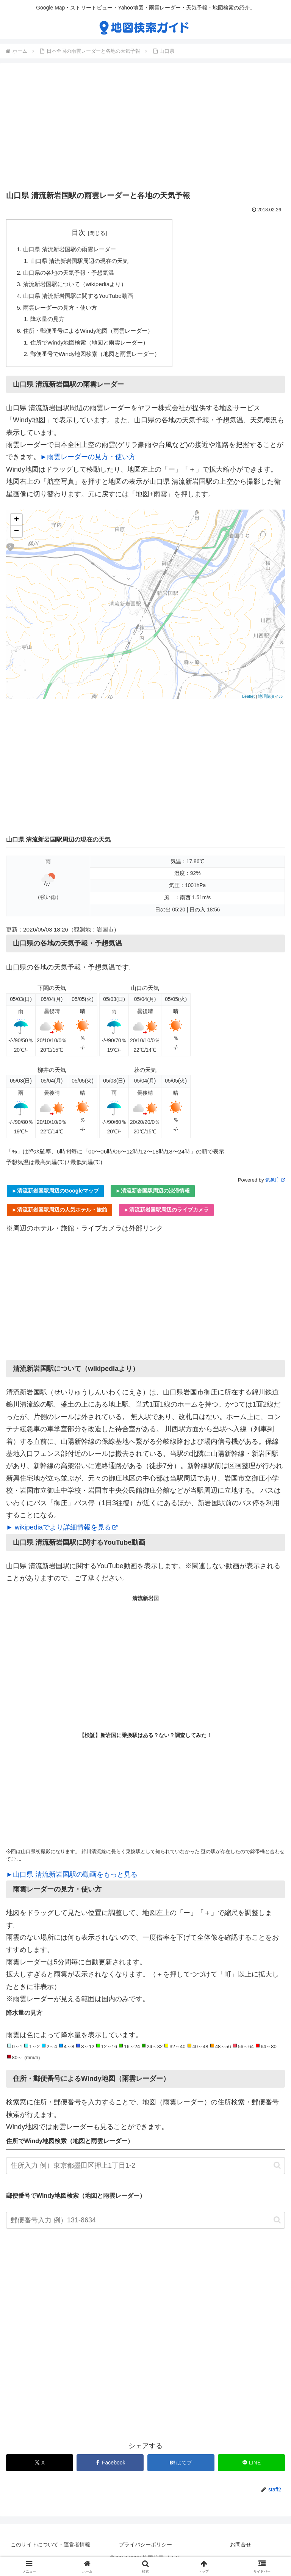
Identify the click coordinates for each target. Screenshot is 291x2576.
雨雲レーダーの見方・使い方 (62, 311)
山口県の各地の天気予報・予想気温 (71, 274)
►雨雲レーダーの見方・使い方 (88, 464)
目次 (83, 232)
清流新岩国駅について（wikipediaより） (78, 286)
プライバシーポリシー (145, 2551)
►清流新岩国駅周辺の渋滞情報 (153, 1197)
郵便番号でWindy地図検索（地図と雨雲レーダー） (100, 360)
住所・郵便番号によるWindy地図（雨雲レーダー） (92, 335)
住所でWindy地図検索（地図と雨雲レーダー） (94, 348)
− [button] (16, 538)
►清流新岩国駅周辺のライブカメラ (166, 1216)
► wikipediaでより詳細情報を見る (61, 1534)
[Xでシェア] (39, 2469)
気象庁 (275, 1187)
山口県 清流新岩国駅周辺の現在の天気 (83, 262)
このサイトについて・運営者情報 (50, 2551)
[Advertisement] (145, 128)
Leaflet (248, 703)
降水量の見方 (49, 323)
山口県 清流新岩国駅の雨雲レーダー (72, 249)
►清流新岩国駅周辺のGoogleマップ (55, 1197)
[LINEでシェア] (251, 2469)
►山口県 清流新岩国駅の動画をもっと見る (72, 1881)
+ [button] (16, 526)
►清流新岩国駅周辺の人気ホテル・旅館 (59, 1216)
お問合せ (240, 2551)
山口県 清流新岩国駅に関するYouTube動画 (81, 299)
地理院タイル (270, 703)
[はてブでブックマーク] (180, 2469)
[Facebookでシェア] (110, 2469)
